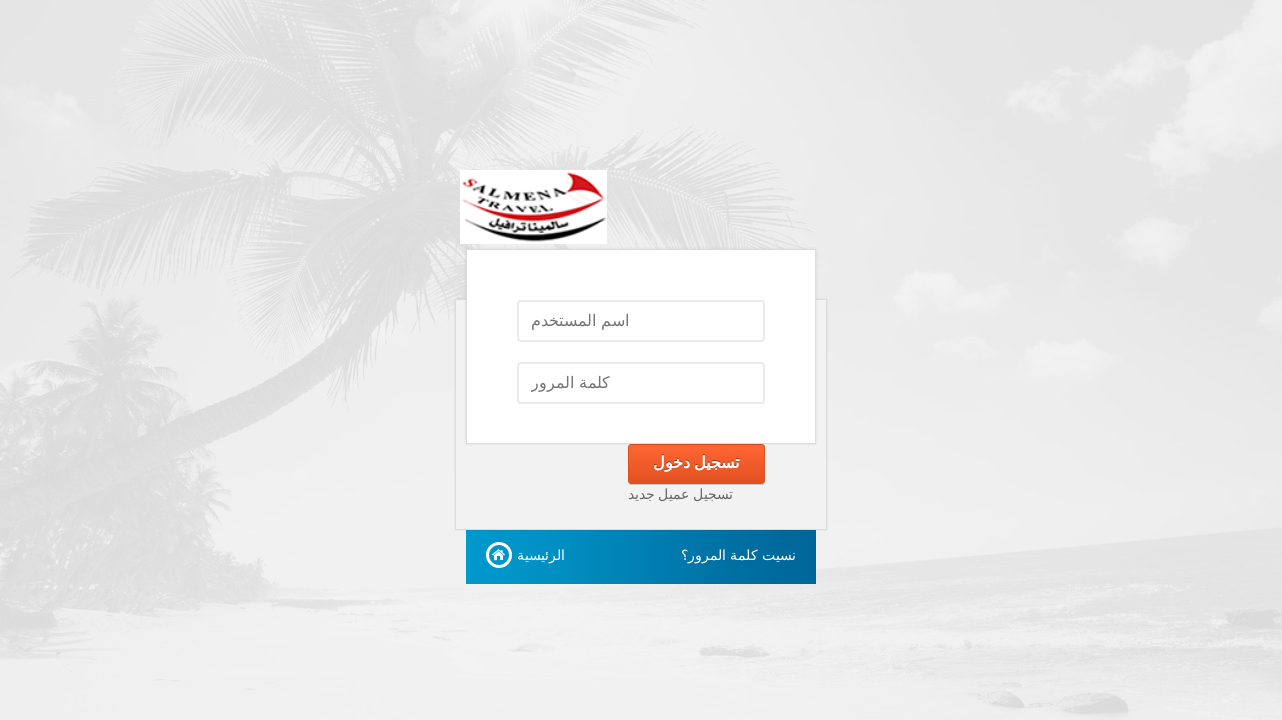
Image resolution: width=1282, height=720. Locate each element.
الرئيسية (541, 555)
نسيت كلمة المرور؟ (738, 555)
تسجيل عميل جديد (681, 494)
